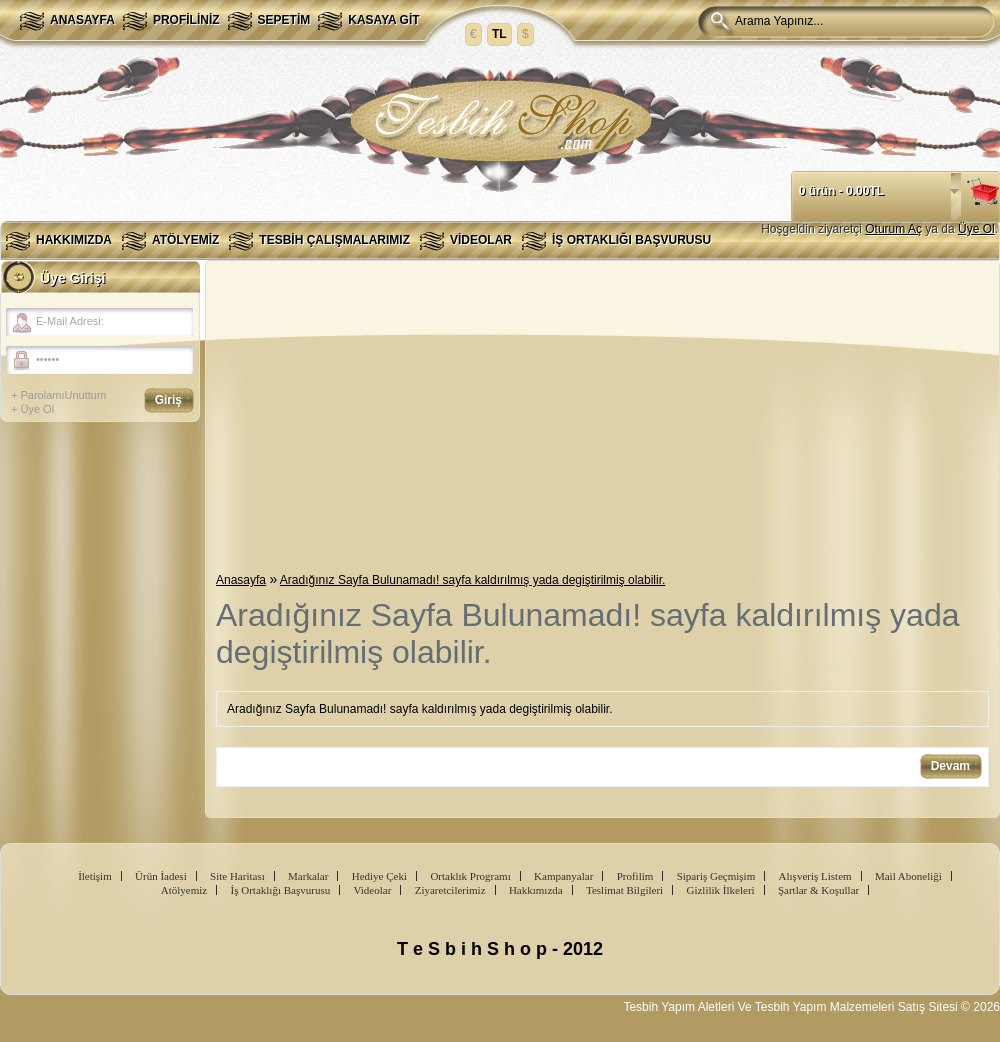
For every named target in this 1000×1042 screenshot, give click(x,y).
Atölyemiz (185, 240)
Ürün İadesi (161, 876)
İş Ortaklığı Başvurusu (631, 240)
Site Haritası (237, 876)
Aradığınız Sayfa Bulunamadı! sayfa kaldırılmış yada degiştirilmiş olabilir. (473, 580)
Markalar (308, 876)
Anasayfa (82, 20)
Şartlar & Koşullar (818, 890)
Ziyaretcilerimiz (450, 890)
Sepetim (284, 20)
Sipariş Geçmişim (716, 876)
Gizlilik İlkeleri (720, 890)
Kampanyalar (563, 876)
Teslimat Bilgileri (624, 890)
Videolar (481, 240)
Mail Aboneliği (908, 876)
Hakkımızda (74, 240)
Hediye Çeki (379, 876)
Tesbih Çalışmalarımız (334, 240)
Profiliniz (186, 20)
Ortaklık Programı (470, 876)
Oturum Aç (893, 229)
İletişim (95, 876)
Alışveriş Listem (815, 876)
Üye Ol (976, 229)
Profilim (635, 876)
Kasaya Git (383, 20)
